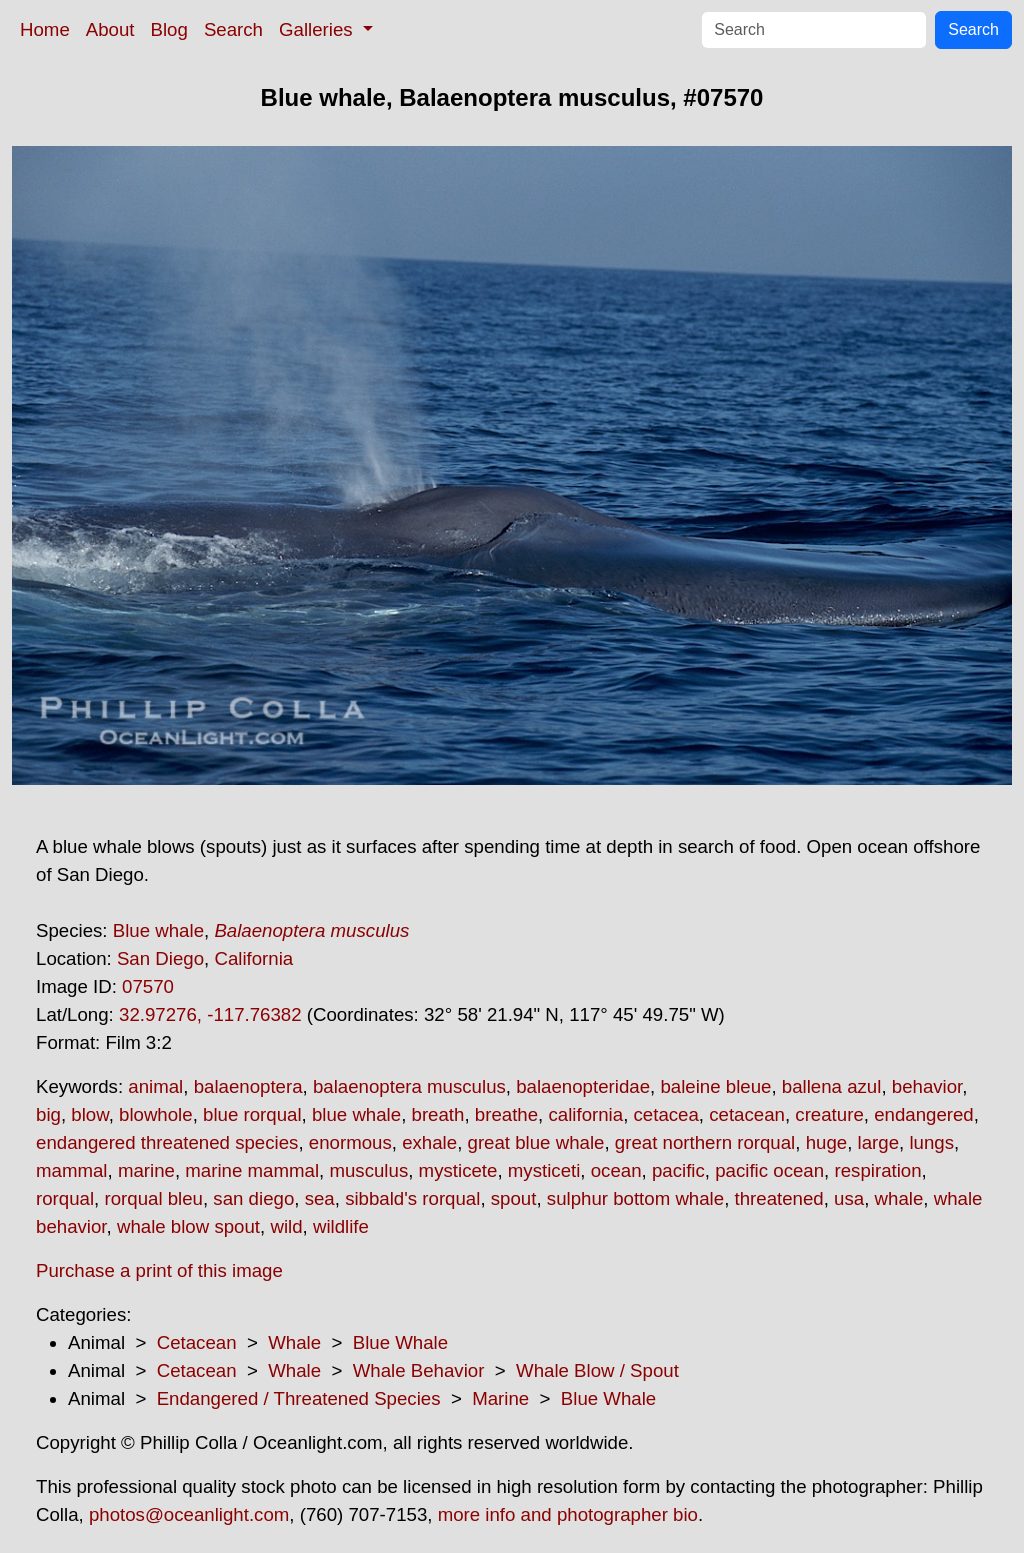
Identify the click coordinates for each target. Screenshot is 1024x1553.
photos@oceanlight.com (189, 1514)
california (585, 1114)
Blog (169, 29)
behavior (927, 1086)
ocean (616, 1170)
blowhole (156, 1114)
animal (155, 1086)
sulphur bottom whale (635, 1198)
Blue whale (158, 930)
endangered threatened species (167, 1142)
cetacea (666, 1114)
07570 (148, 986)
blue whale (356, 1114)
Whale (294, 1342)
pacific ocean (769, 1170)
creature (829, 1114)
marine (146, 1170)
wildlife (341, 1226)
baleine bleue (715, 1086)
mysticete (458, 1170)
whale (899, 1198)
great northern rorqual (705, 1142)
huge (827, 1142)
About (110, 29)
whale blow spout (188, 1226)
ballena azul (832, 1086)
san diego (253, 1198)
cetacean (747, 1114)
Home (45, 29)
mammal (72, 1170)
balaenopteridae (583, 1086)
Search (233, 29)
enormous (350, 1142)
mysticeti (544, 1170)
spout (514, 1198)
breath (438, 1114)
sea (320, 1198)
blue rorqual (252, 1114)
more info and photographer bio (568, 1514)
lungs (931, 1142)
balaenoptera (248, 1086)
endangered (924, 1114)
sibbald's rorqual (412, 1198)
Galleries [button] (318, 29)
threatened (779, 1198)
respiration (877, 1170)
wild (286, 1226)
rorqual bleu (153, 1198)
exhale (429, 1142)
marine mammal (252, 1170)
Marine (500, 1398)
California (253, 958)
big (48, 1114)
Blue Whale (400, 1342)
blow (89, 1114)
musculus (368, 1170)
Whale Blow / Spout (597, 1370)
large (879, 1142)
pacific (678, 1170)
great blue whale (536, 1142)
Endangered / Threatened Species (299, 1398)
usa (849, 1198)
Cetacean (197, 1342)
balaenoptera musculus (409, 1086)
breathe (506, 1114)
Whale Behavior (419, 1370)
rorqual (65, 1198)
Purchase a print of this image (159, 1270)
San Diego (160, 958)
